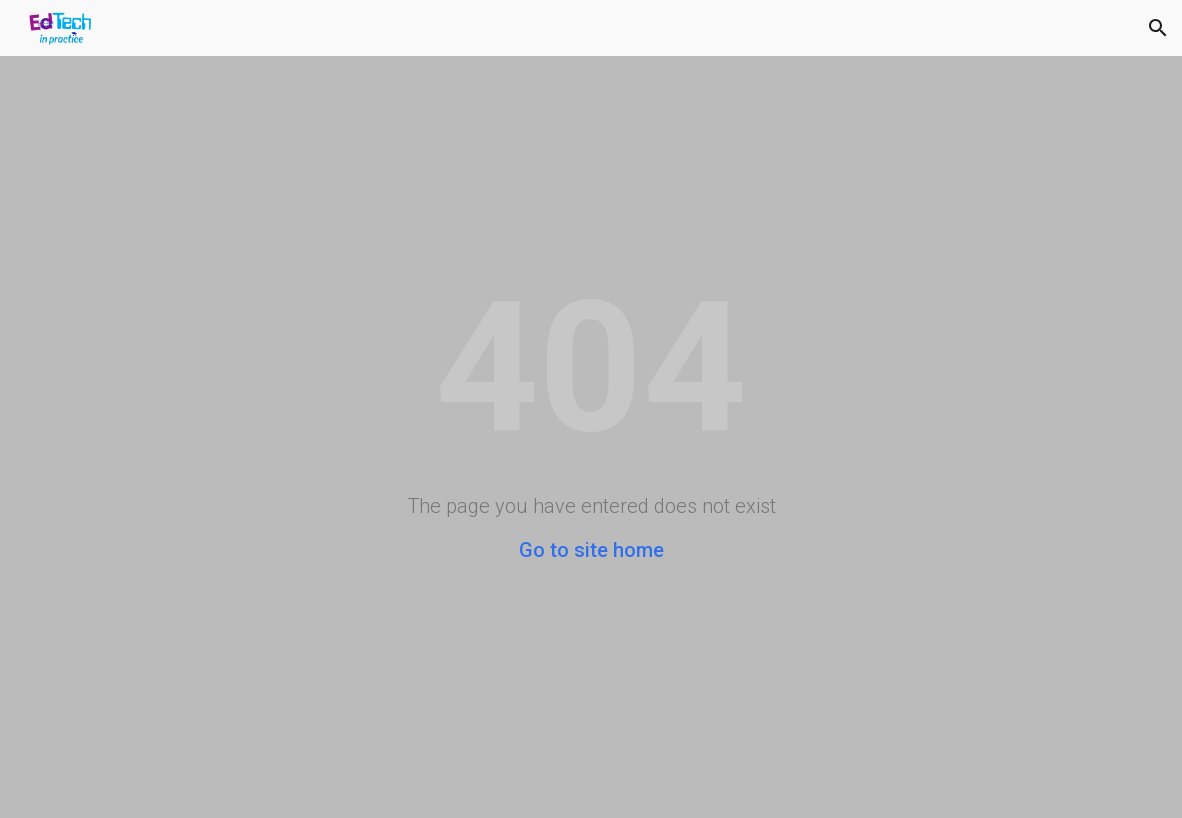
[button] (1158, 28)
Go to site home (591, 550)
